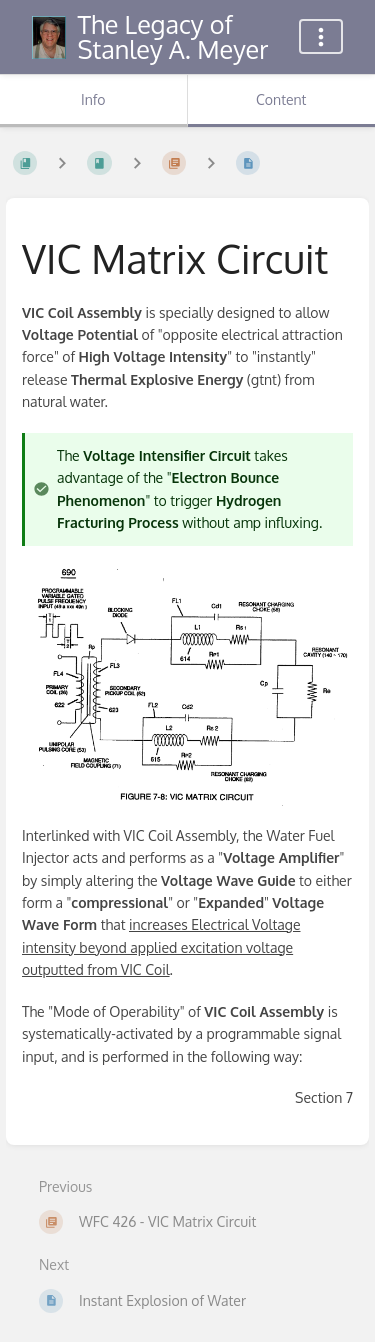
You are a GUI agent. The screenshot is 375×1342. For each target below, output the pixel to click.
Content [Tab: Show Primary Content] (281, 99)
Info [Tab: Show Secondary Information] (93, 99)
